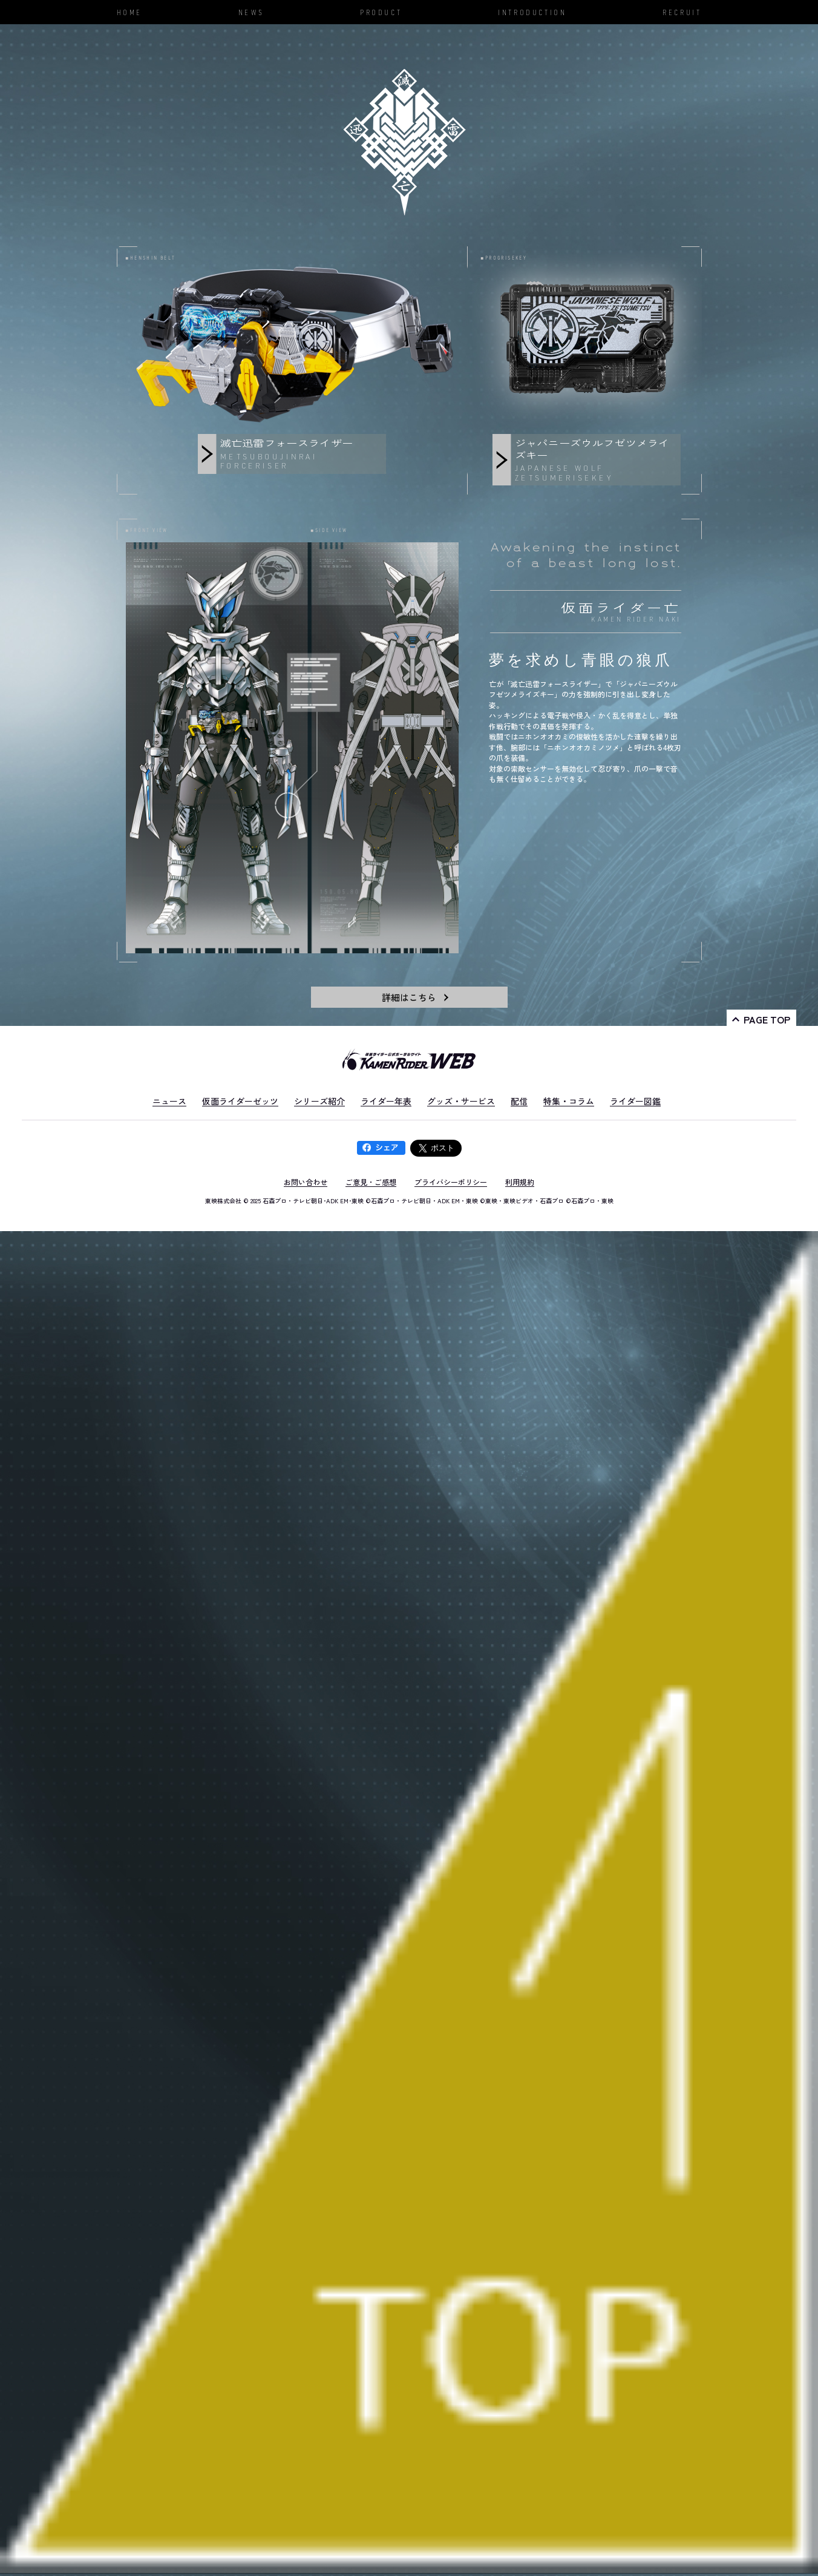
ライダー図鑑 (635, 1101)
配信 (519, 1101)
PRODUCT (381, 12)
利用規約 (519, 1182)
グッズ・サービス (461, 1101)
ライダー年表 (386, 1101)
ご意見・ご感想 (370, 1182)
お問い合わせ (305, 1182)
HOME (129, 12)
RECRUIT (682, 12)
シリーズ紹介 (319, 1101)
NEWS (251, 12)
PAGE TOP (767, 1019)
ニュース (169, 1101)
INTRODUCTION (532, 12)
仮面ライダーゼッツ (240, 1101)
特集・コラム (568, 1101)
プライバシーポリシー (450, 1182)
